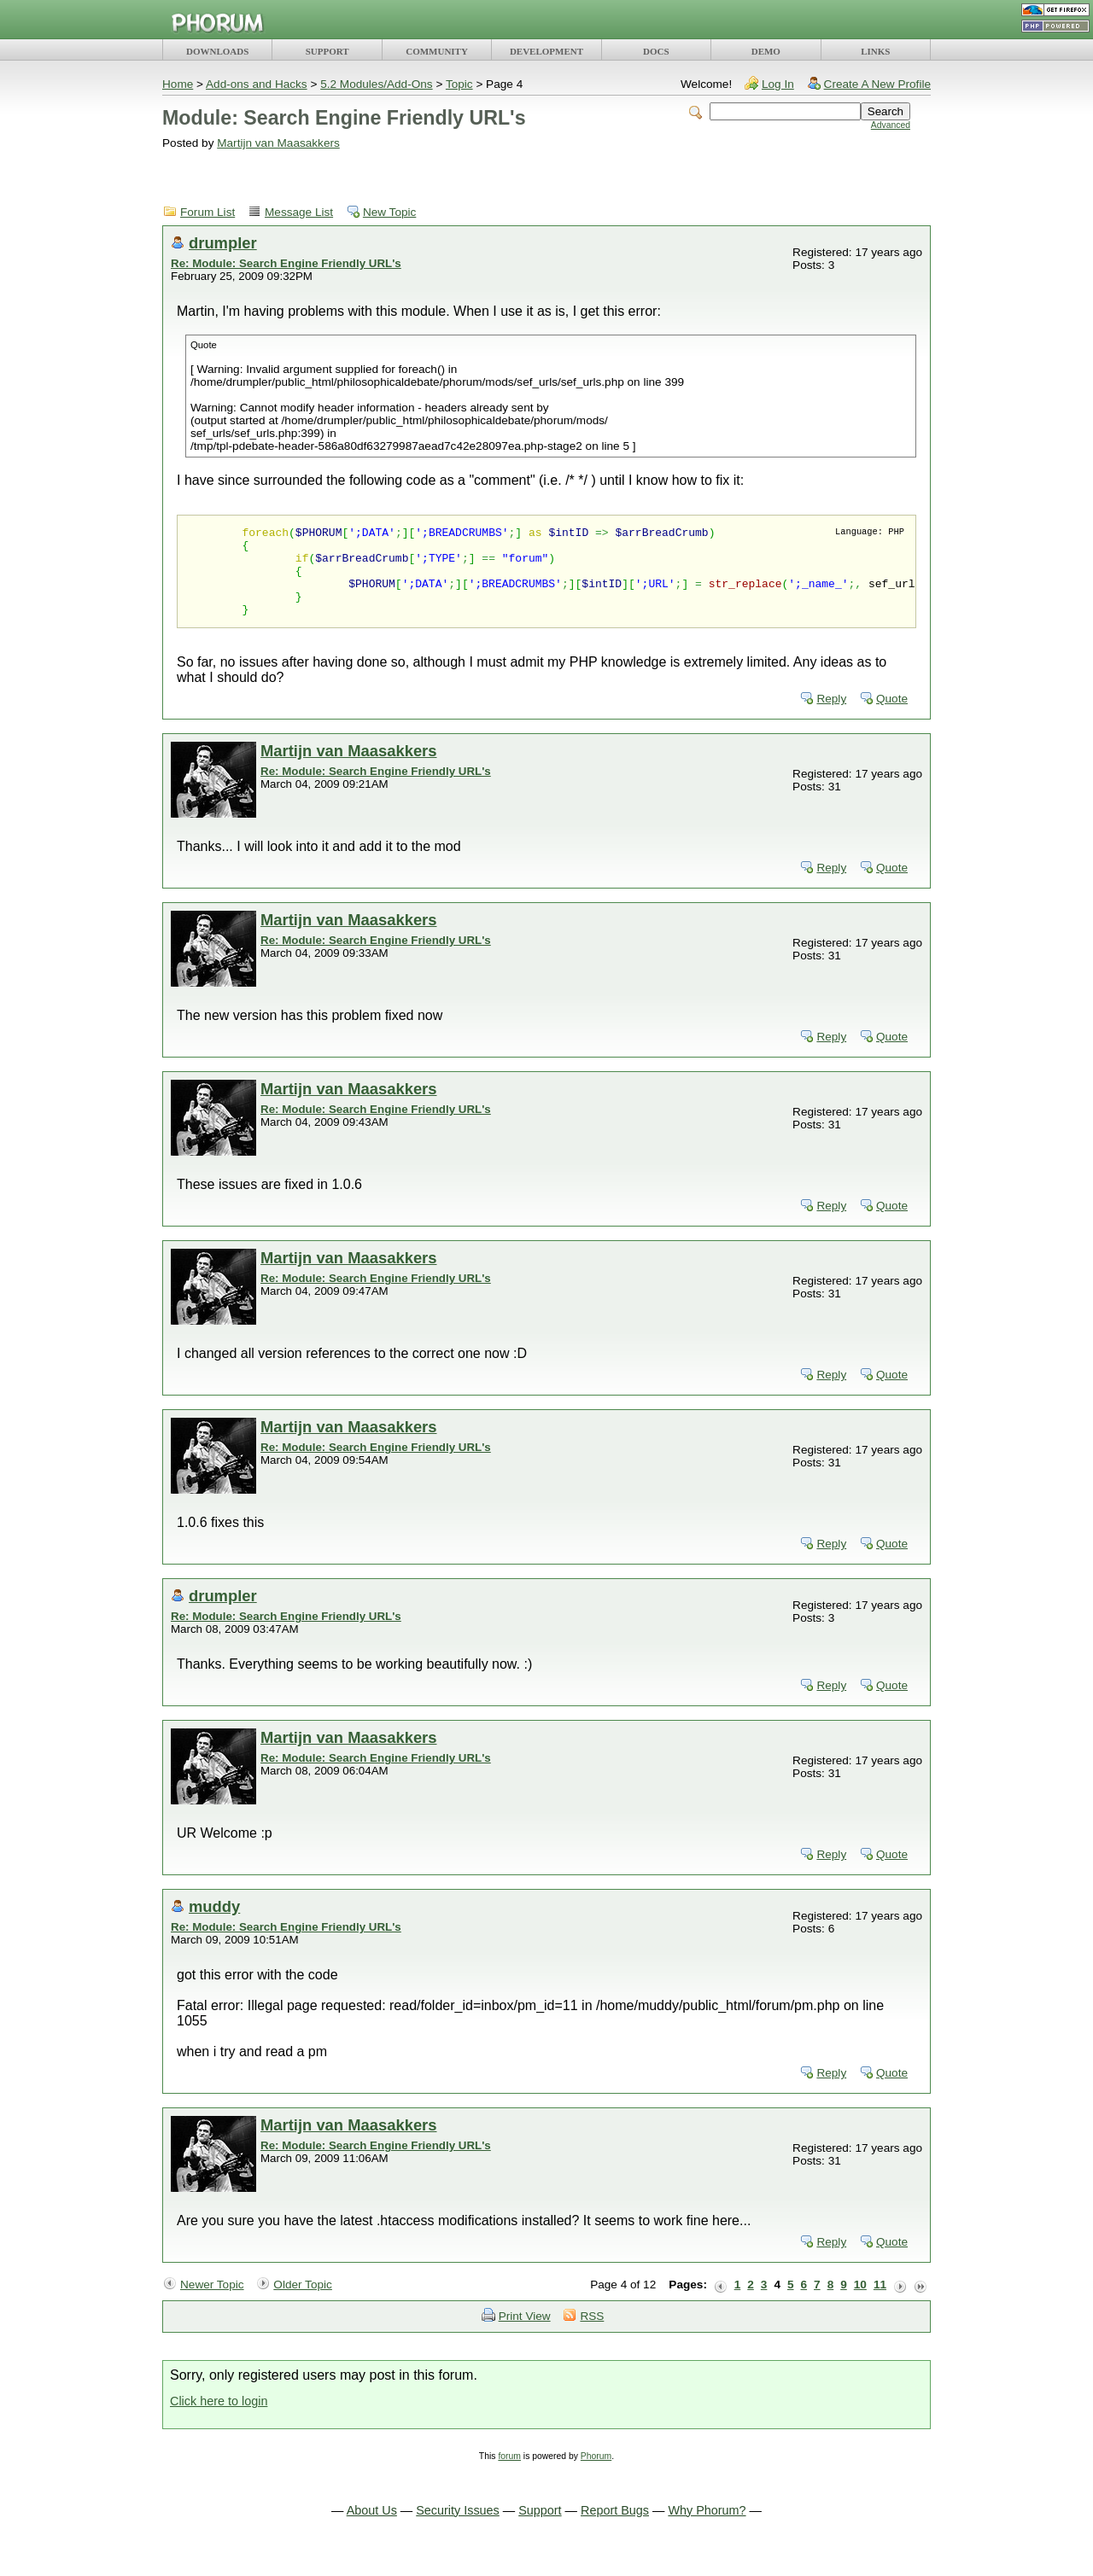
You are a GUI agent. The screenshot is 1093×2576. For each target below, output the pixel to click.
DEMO (765, 51)
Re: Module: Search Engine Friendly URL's (286, 263)
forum (509, 2474)
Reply (831, 716)
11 (880, 2302)
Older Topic (302, 2302)
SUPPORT (327, 51)
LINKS (875, 51)
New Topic (389, 212)
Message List (299, 212)
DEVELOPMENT (546, 51)
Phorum (596, 2474)
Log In (778, 84)
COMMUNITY (437, 51)
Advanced (890, 125)
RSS (592, 2334)
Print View (525, 2334)
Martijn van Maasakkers (278, 143)
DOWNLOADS (217, 51)
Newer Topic (212, 2302)
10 (860, 2302)
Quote (892, 716)
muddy (214, 1924)
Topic (459, 84)
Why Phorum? (706, 2528)
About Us (372, 2528)
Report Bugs (615, 2528)
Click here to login (218, 2419)
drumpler (223, 243)
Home (177, 84)
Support (539, 2528)
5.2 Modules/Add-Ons (376, 84)
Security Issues (458, 2528)
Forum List (207, 212)
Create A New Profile (877, 84)
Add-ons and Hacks (256, 84)
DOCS (656, 51)
